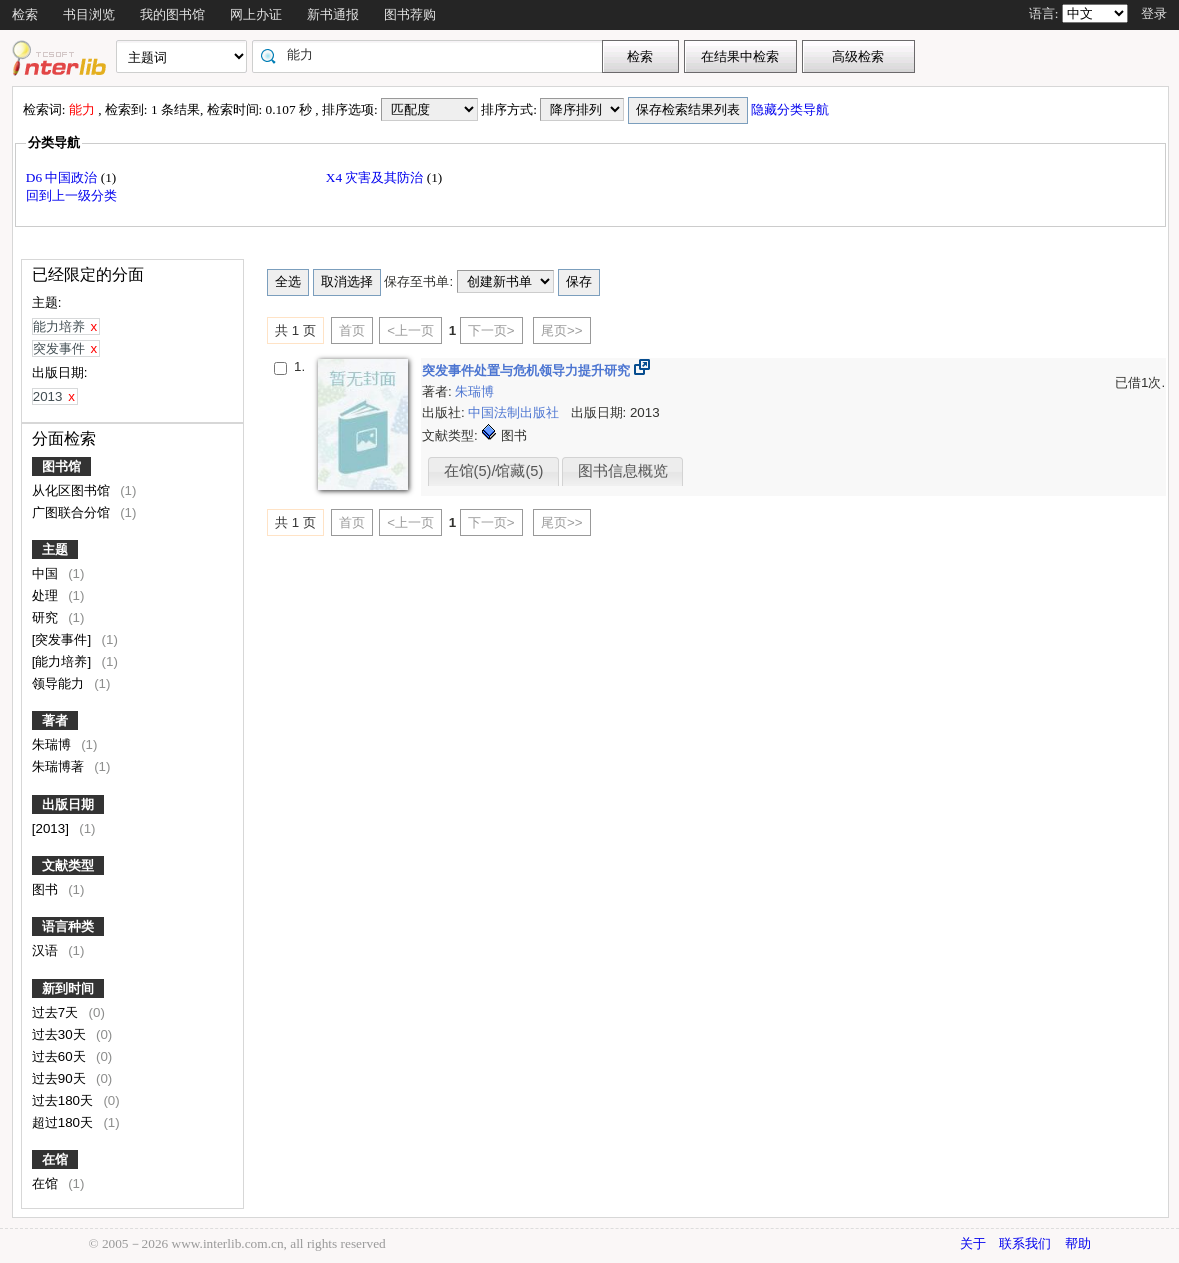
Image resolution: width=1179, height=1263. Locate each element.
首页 (352, 330)
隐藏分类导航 (791, 109)
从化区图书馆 (73, 490)
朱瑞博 (53, 744)
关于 (973, 1243)
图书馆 (61, 466)
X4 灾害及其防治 (376, 177)
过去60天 (61, 1056)
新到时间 (68, 988)
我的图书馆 (172, 14)
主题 (55, 549)
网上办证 (256, 14)
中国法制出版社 (515, 412)
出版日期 (68, 804)
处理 (47, 595)
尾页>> (562, 330)
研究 (47, 617)
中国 (47, 573)
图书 (47, 889)
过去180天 (64, 1100)
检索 (25, 14)
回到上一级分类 (71, 195)
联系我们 (1025, 1243)
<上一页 (410, 330)
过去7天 (57, 1012)
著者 (55, 720)
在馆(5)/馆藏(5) (494, 471)
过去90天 (61, 1078)
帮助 (1078, 1243)
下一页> (491, 330)
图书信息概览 (623, 471)
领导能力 (60, 683)
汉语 (47, 950)
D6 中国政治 (63, 177)
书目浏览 (89, 14)
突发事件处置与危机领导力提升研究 (528, 370)
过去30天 (61, 1034)
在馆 (55, 1159)
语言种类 (68, 926)
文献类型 (68, 865)
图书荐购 (410, 14)
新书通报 (333, 14)
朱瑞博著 (60, 766)
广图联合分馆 (73, 512)
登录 (1154, 13)
